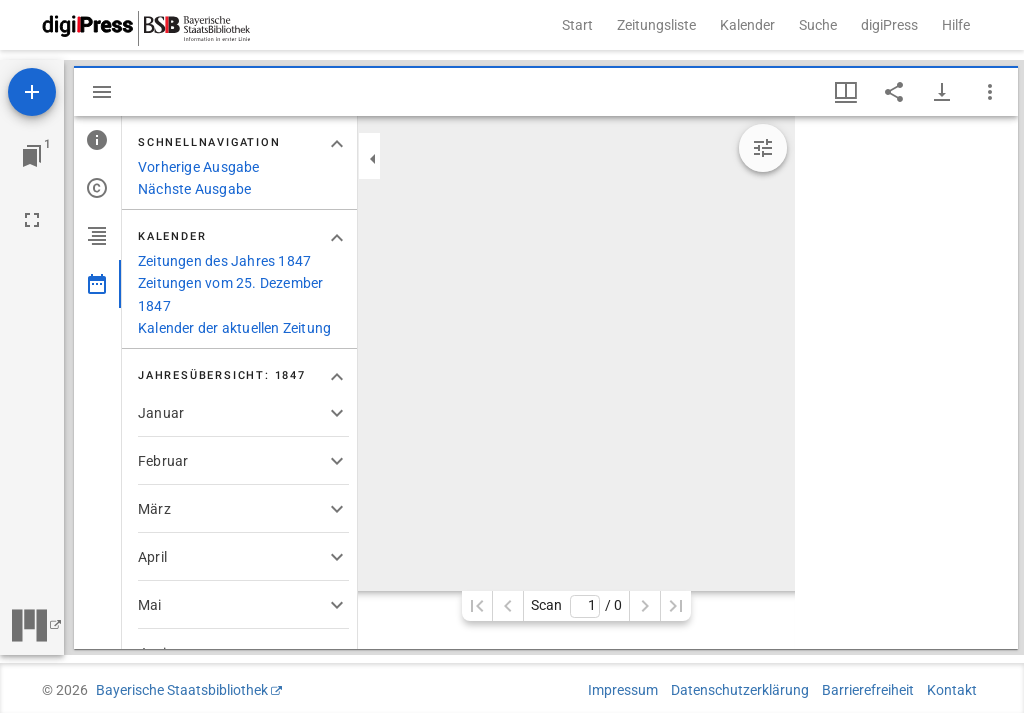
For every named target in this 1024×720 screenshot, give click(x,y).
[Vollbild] (32, 220)
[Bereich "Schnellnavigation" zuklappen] (337, 144)
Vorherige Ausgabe (199, 167)
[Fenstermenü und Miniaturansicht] (846, 92)
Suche (818, 25)
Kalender (747, 25)
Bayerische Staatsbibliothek (182, 690)
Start (577, 25)
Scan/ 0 (576, 606)
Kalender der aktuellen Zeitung (234, 328)
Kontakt (952, 690)
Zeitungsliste (656, 25)
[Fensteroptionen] (990, 92)
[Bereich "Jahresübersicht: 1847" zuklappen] (337, 377)
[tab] (97, 140)
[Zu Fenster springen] (32, 156)
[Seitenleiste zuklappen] (373, 159)
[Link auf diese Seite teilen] (894, 92)
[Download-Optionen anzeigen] (942, 92)
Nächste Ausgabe (194, 189)
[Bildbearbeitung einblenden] (763, 148)
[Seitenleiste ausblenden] (102, 92)
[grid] (906, 382)
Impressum (623, 690)
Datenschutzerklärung (740, 690)
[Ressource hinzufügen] (32, 92)
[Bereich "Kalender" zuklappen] (337, 238)
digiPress (889, 25)
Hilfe (956, 25)
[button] (243, 413)
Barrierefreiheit (868, 690)
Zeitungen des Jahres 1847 (224, 261)
